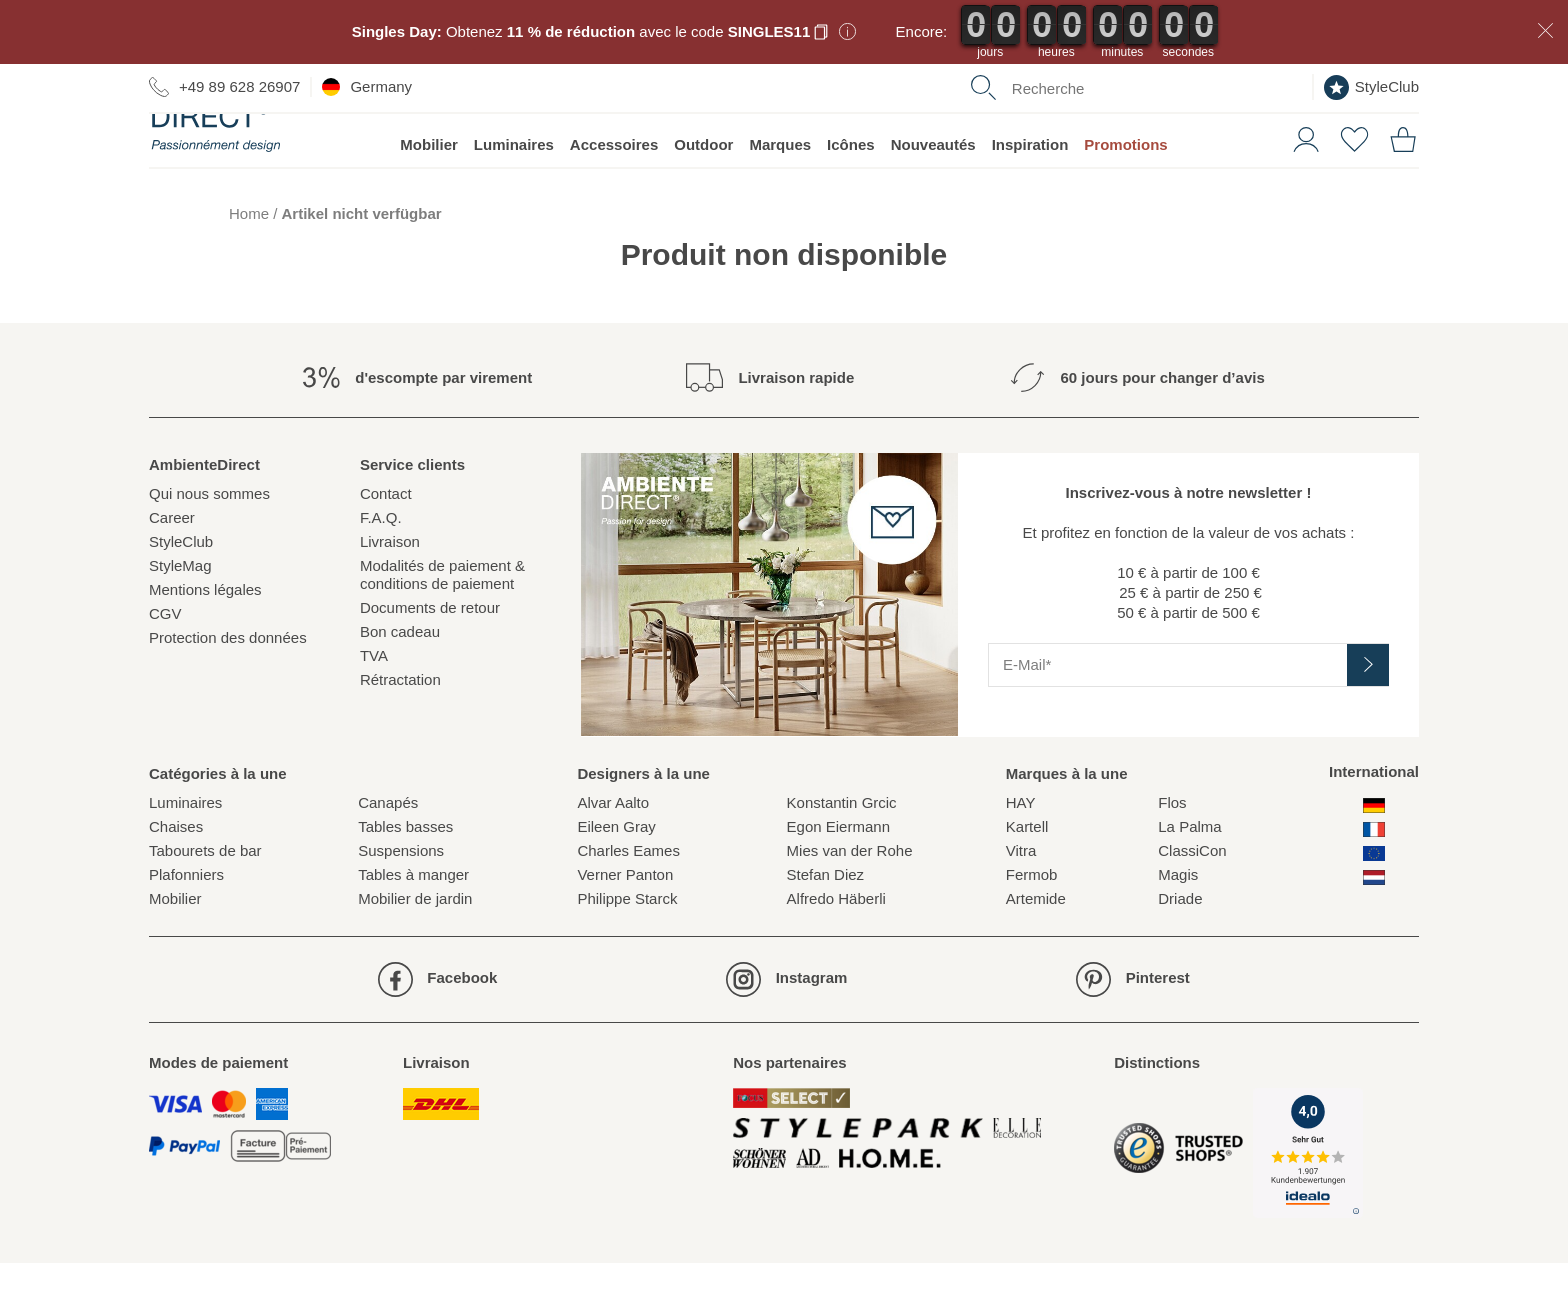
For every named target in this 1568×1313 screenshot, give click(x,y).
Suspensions (401, 900)
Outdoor (703, 194)
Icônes (851, 194)
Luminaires (514, 194)
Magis (1178, 924)
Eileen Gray (616, 876)
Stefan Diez (826, 924)
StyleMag (180, 615)
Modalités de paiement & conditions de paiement (442, 624)
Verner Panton (625, 924)
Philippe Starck (627, 948)
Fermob (1032, 924)
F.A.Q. (381, 567)
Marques (780, 194)
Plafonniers (186, 924)
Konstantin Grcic (842, 852)
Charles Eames (628, 900)
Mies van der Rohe (850, 900)
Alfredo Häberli (836, 948)
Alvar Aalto (613, 852)
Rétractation (400, 729)
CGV (165, 663)
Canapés (388, 852)
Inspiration (1030, 194)
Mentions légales (205, 639)
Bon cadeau (400, 681)
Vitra (1021, 900)
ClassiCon (1192, 900)
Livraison (390, 591)
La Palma (1189, 876)
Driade (1180, 948)
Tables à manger (413, 924)
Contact (386, 543)
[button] (1298, 187)
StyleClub (1371, 87)
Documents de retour (430, 657)
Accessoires (614, 194)
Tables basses (405, 876)
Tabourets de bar (205, 900)
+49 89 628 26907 (224, 87)
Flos (1172, 852)
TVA (374, 705)
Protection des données (228, 687)
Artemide (1036, 948)
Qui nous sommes (209, 543)
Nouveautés (933, 194)
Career (172, 567)
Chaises (176, 876)
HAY (1021, 852)
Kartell (1027, 876)
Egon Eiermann (838, 876)
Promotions (1125, 194)
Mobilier (429, 194)
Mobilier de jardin (415, 948)
